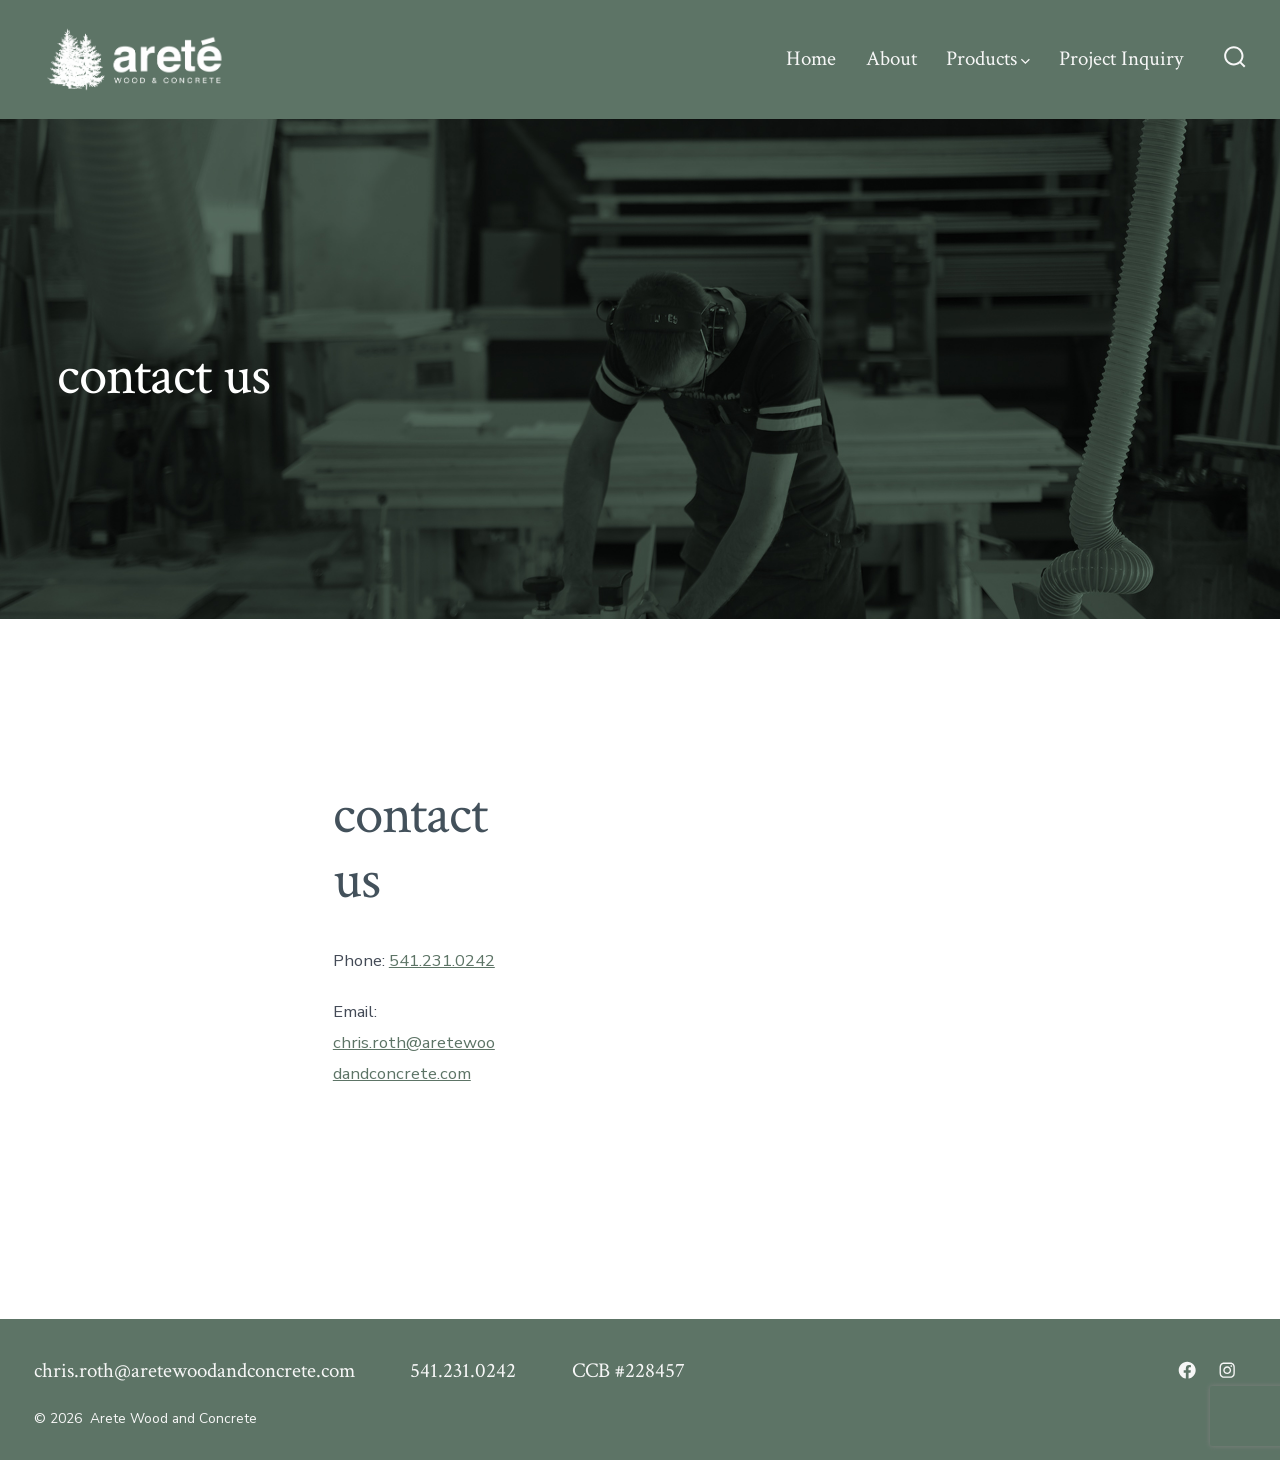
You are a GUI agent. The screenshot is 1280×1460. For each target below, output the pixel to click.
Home (811, 58)
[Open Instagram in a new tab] (1227, 1370)
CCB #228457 (628, 1370)
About (891, 58)
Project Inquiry (1121, 58)
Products (988, 58)
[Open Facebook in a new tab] (1187, 1370)
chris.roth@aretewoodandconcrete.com (194, 1370)
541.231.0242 (442, 960)
